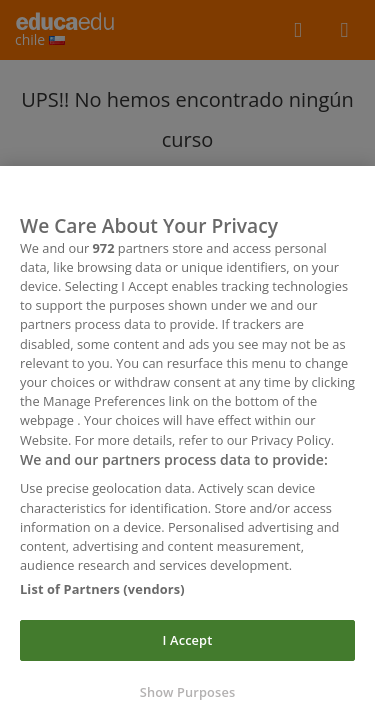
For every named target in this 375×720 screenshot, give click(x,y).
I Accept (188, 643)
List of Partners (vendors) (102, 593)
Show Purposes (188, 695)
